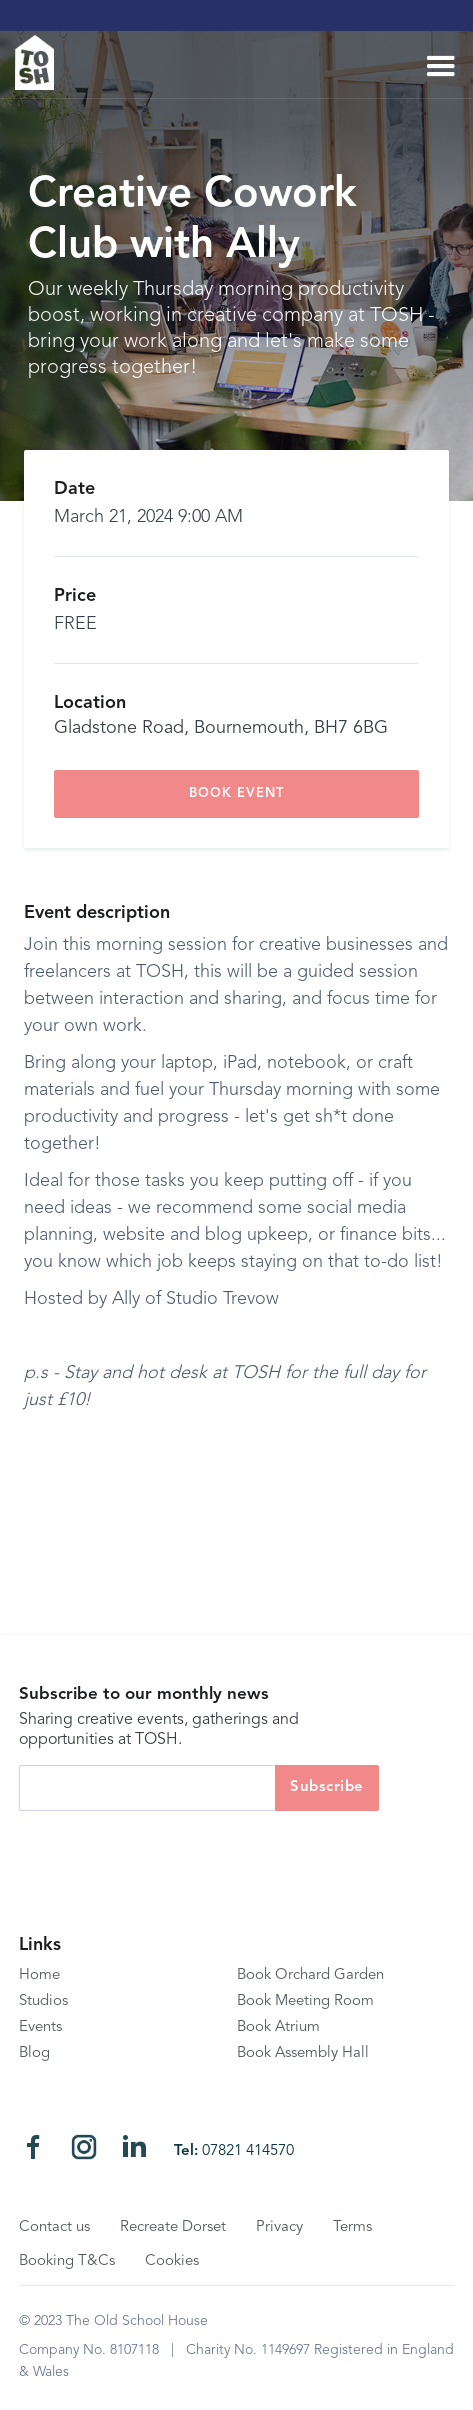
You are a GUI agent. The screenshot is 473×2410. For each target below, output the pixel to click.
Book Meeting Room (305, 2001)
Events (40, 2027)
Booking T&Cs (67, 2261)
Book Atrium (278, 2027)
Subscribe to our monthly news (144, 1694)
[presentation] (171, 1850)
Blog (34, 2053)
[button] (441, 67)
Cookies (172, 2261)
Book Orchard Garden (310, 1975)
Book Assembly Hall (303, 2053)
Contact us (54, 2227)
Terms (352, 2227)
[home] (42, 62)
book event (236, 793)
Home (39, 1975)
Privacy (279, 2227)
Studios (43, 2001)
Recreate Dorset (173, 2227)
